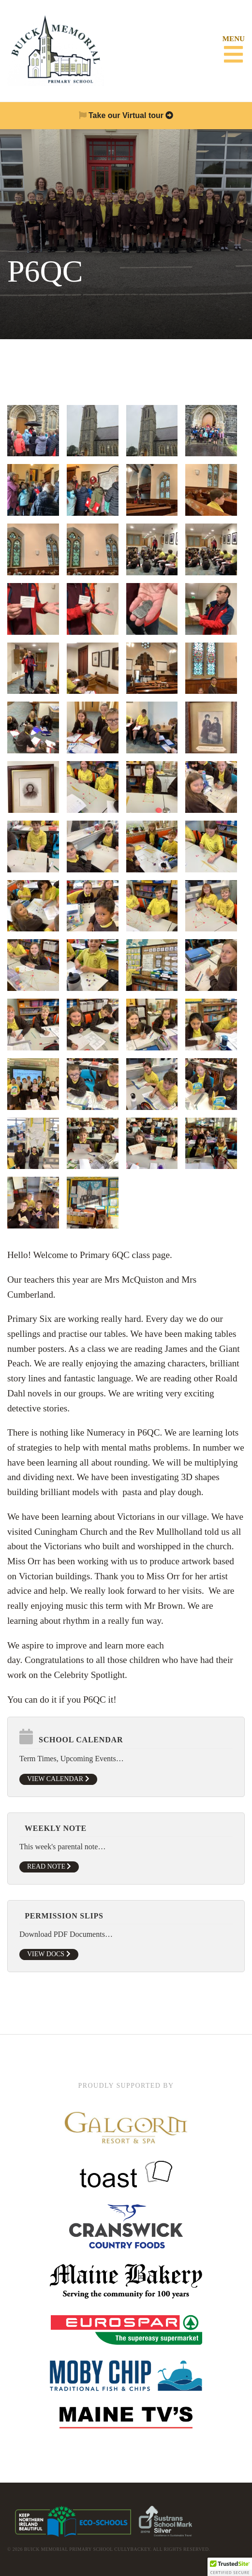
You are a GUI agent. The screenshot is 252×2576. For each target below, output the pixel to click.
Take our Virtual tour (126, 115)
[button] (230, 2567)
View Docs (49, 1954)
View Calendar (58, 1778)
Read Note (49, 1866)
